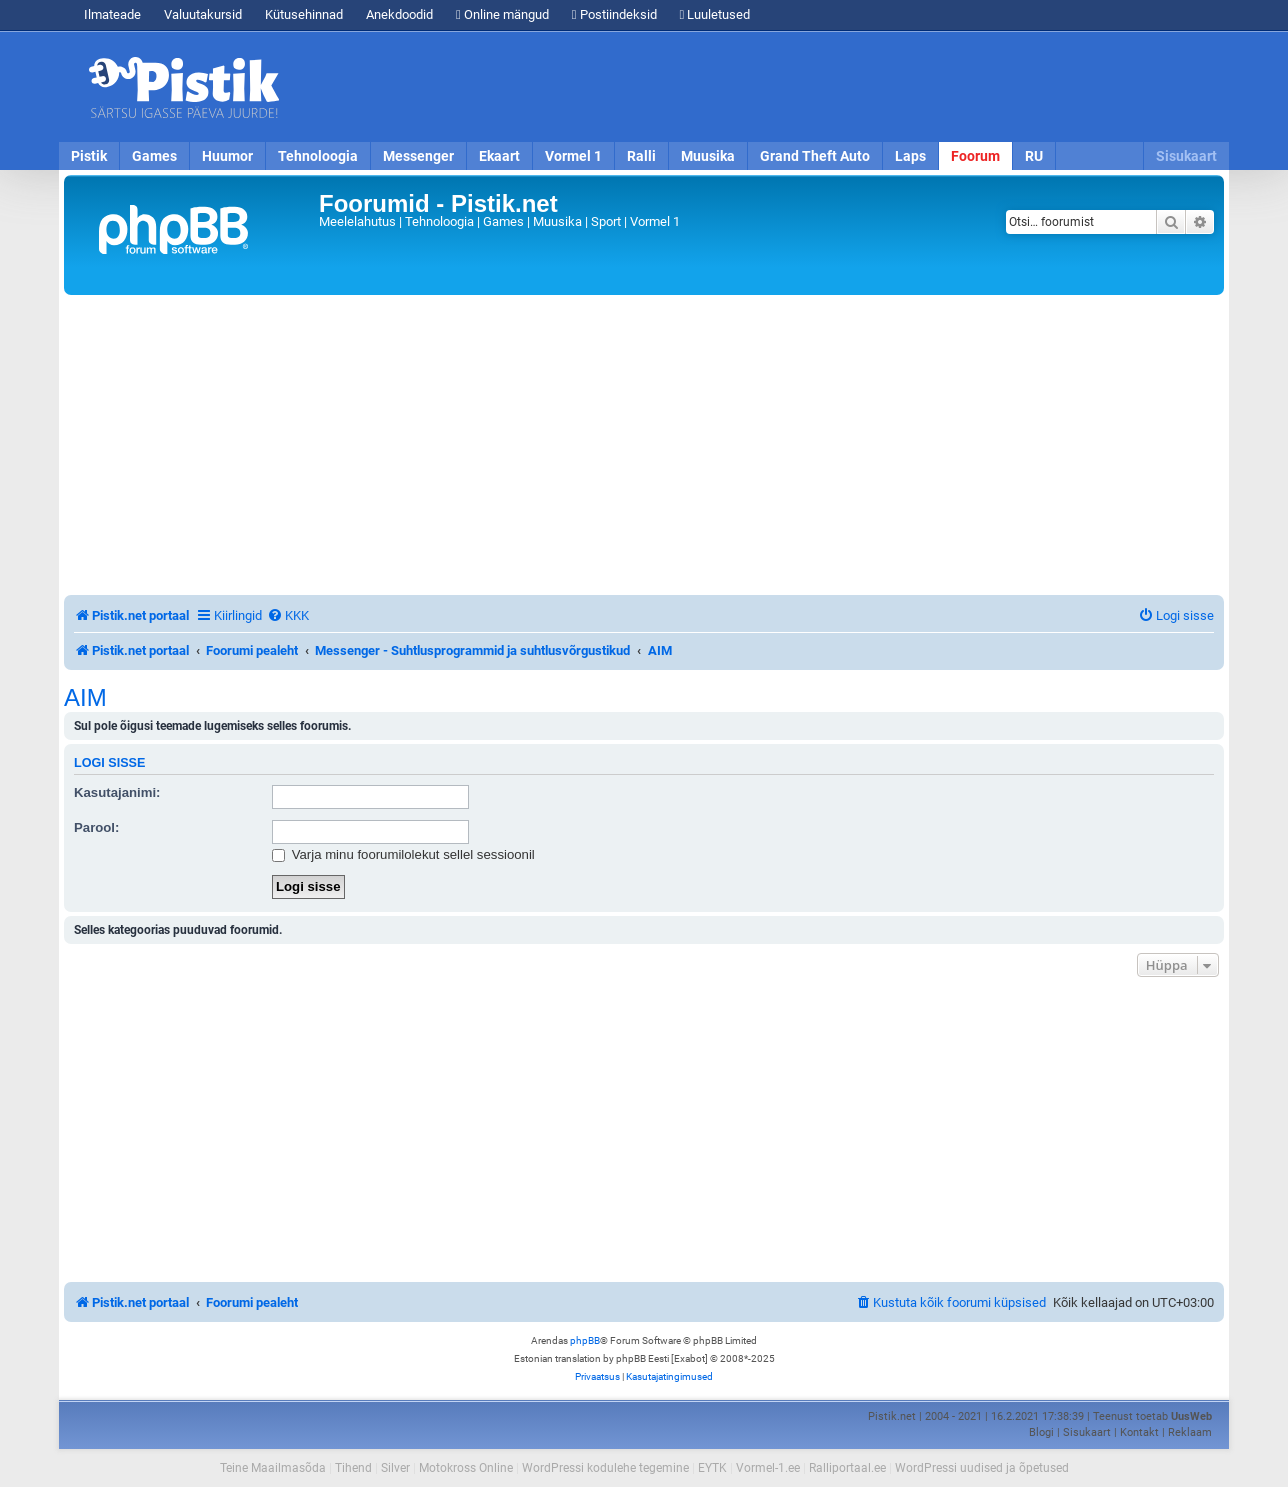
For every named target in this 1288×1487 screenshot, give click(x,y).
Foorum (975, 156)
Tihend (353, 1468)
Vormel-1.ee (768, 1468)
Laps (910, 156)
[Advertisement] (759, 87)
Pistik (89, 156)
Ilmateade (112, 14)
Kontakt (1139, 1432)
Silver (395, 1468)
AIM (85, 698)
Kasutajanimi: (117, 792)
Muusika (708, 156)
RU (1034, 156)
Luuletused (715, 14)
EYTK (712, 1468)
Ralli (641, 156)
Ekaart (499, 156)
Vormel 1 (573, 156)
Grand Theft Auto (815, 156)
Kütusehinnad (304, 14)
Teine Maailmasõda (273, 1468)
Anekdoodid (399, 14)
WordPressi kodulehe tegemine (605, 1468)
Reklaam (1190, 1432)
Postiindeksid (614, 14)
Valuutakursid (203, 14)
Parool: (96, 827)
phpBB (585, 1340)
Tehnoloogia (318, 156)
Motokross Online (466, 1468)
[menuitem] (288, 615)
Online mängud (502, 14)
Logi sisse (109, 763)
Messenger (418, 156)
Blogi (1041, 1432)
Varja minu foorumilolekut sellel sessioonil (403, 854)
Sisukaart (1186, 156)
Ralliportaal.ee (847, 1468)
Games (154, 156)
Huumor (227, 156)
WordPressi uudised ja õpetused (982, 1468)
